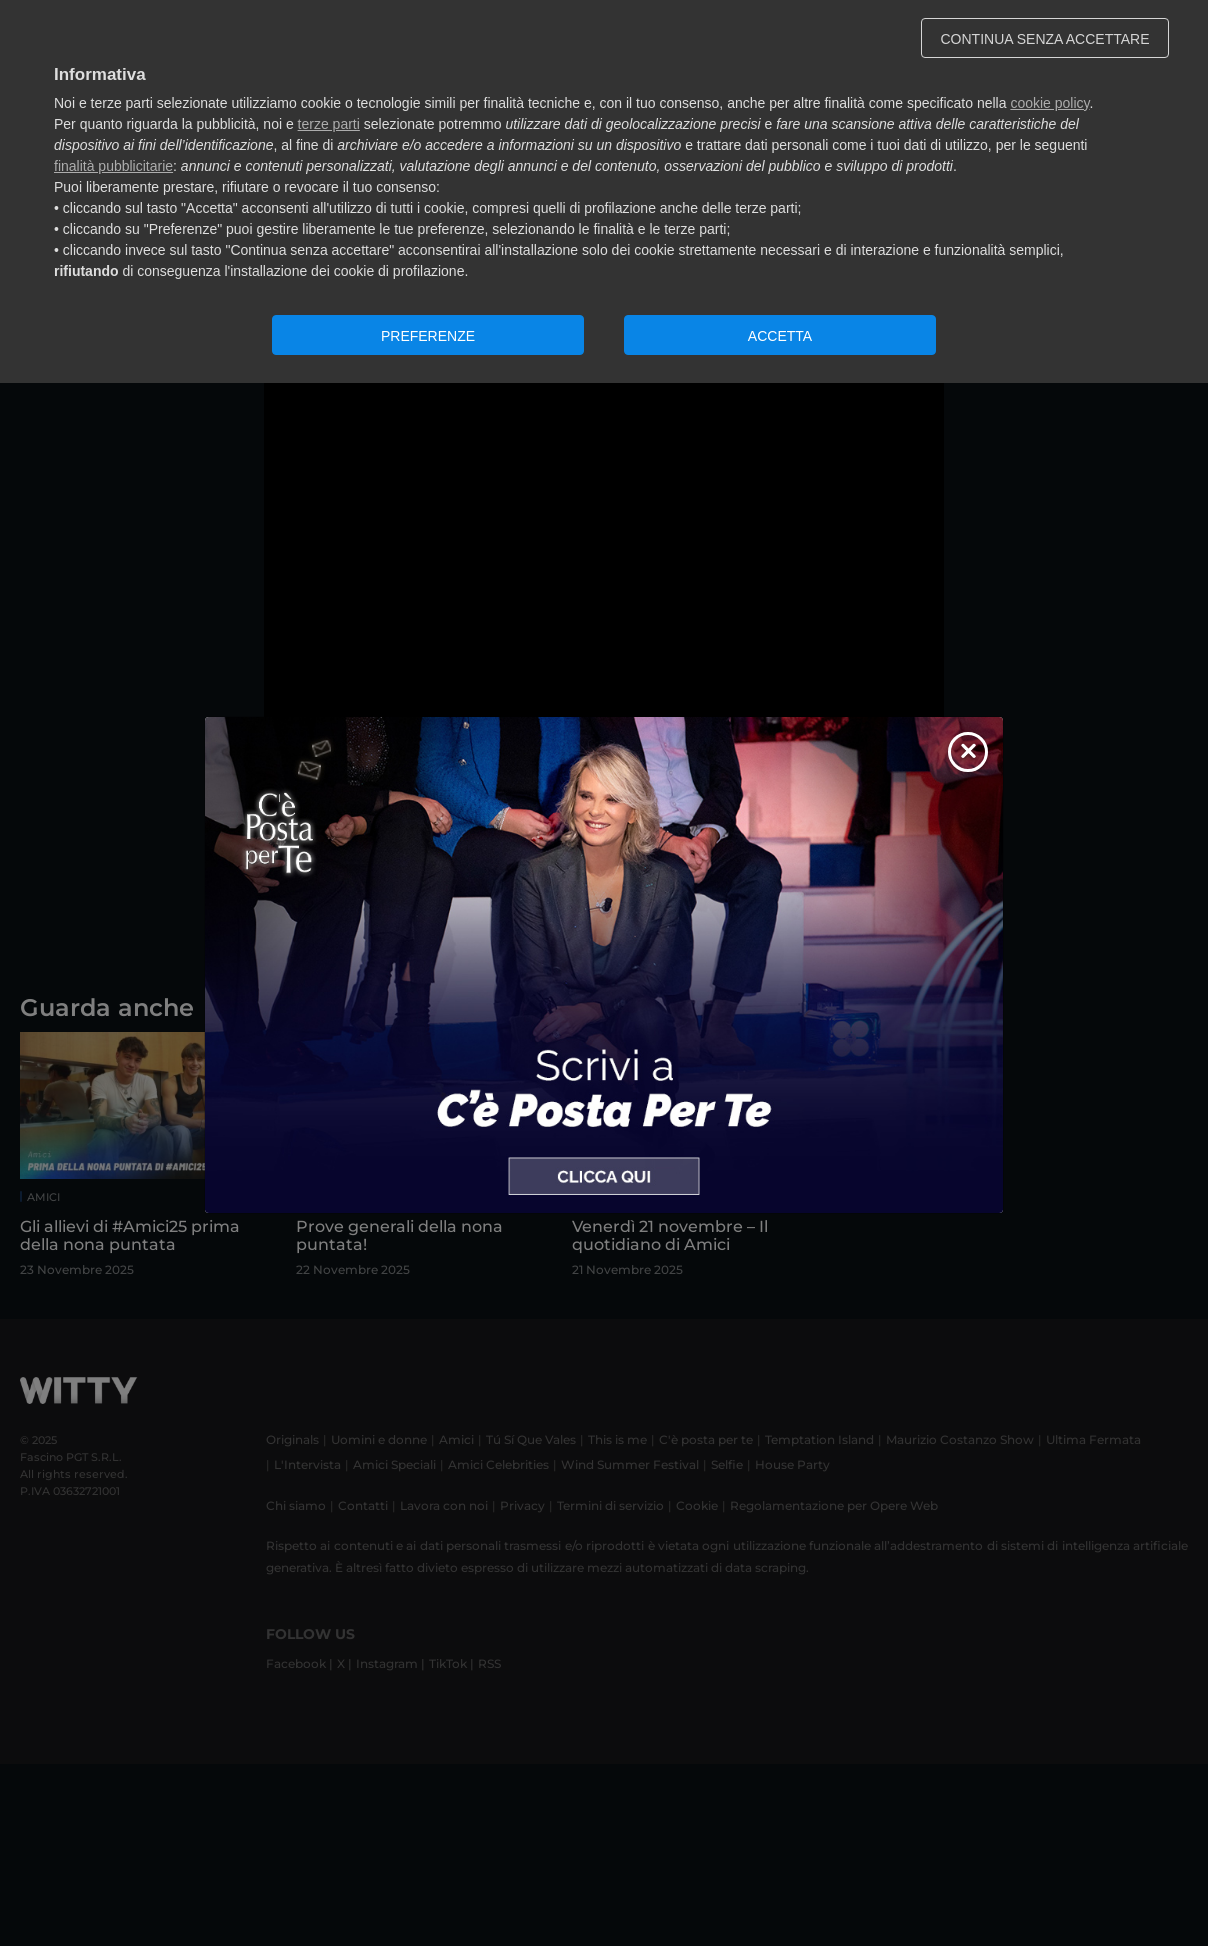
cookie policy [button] (1049, 103)
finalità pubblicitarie (113, 166)
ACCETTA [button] (780, 336)
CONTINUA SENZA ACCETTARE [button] (1045, 39)
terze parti (329, 124)
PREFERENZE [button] (428, 336)
